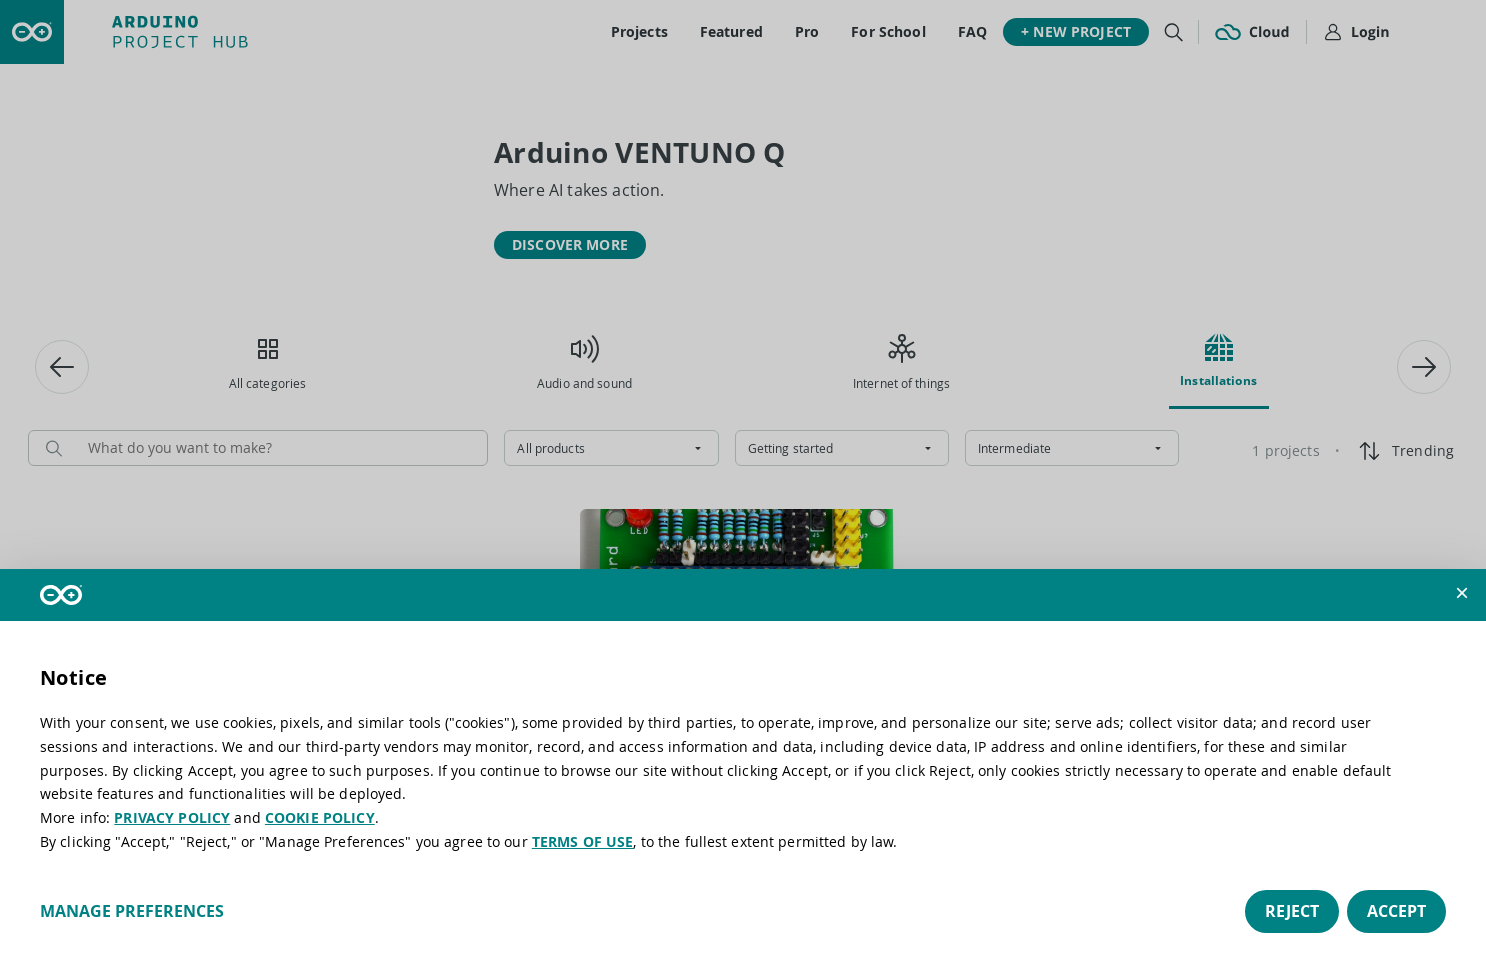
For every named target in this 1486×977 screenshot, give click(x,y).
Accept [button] (1396, 911)
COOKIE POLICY (320, 817)
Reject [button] (1292, 911)
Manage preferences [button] (132, 911)
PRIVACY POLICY (172, 817)
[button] (1462, 593)
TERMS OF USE (583, 841)
